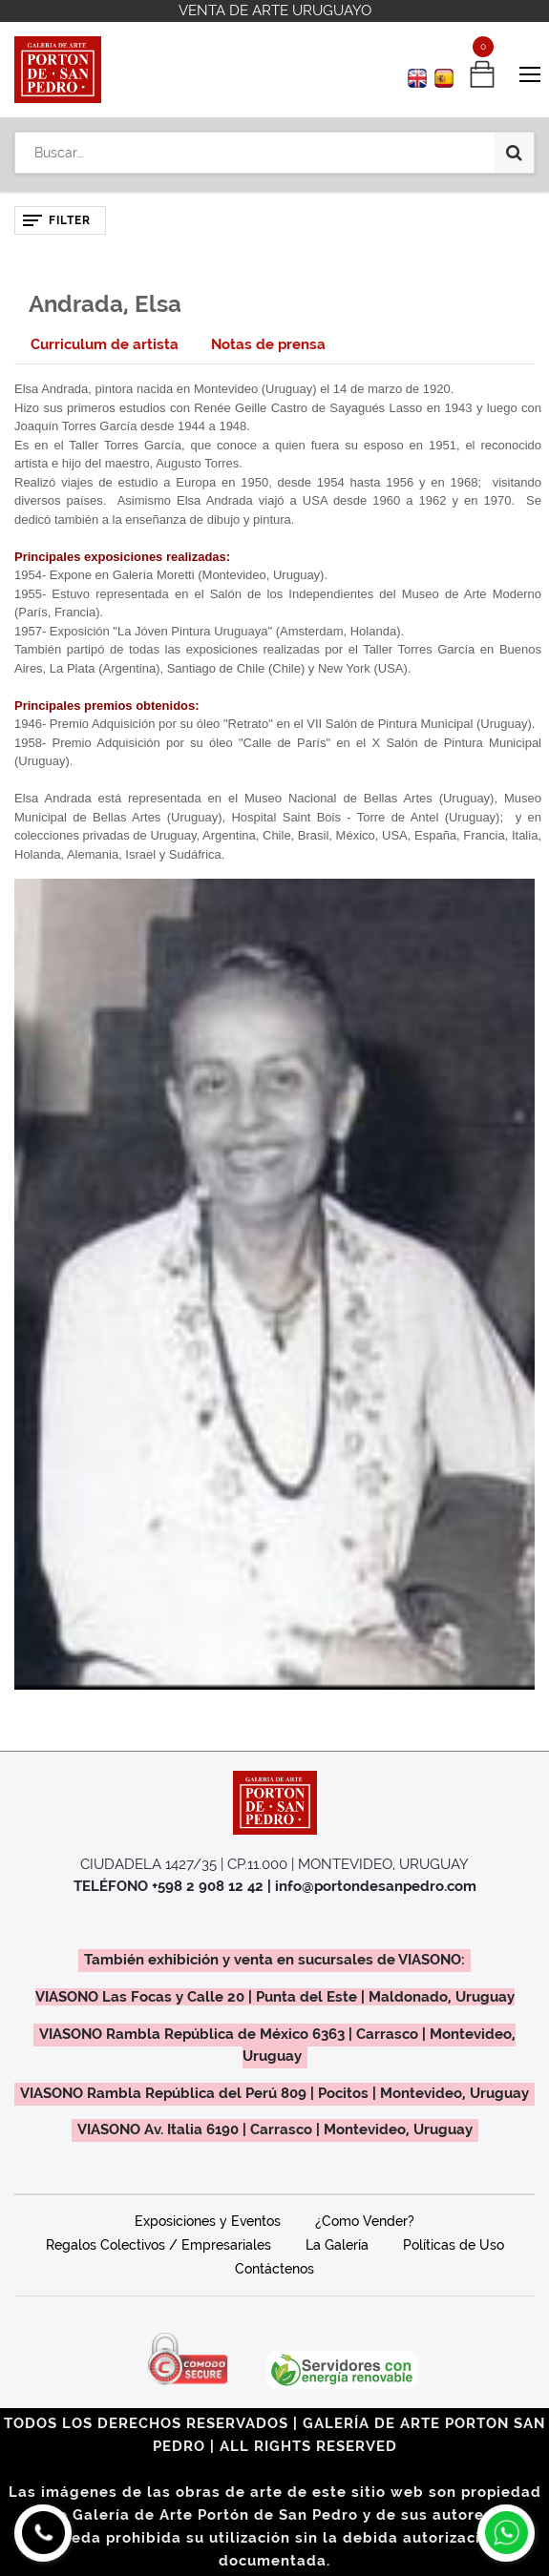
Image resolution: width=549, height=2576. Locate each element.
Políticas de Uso (453, 2245)
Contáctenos (274, 2268)
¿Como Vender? (364, 2221)
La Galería (337, 2245)
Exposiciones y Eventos (208, 2221)
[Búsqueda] (514, 153)
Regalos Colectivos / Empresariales (158, 2245)
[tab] (104, 344)
